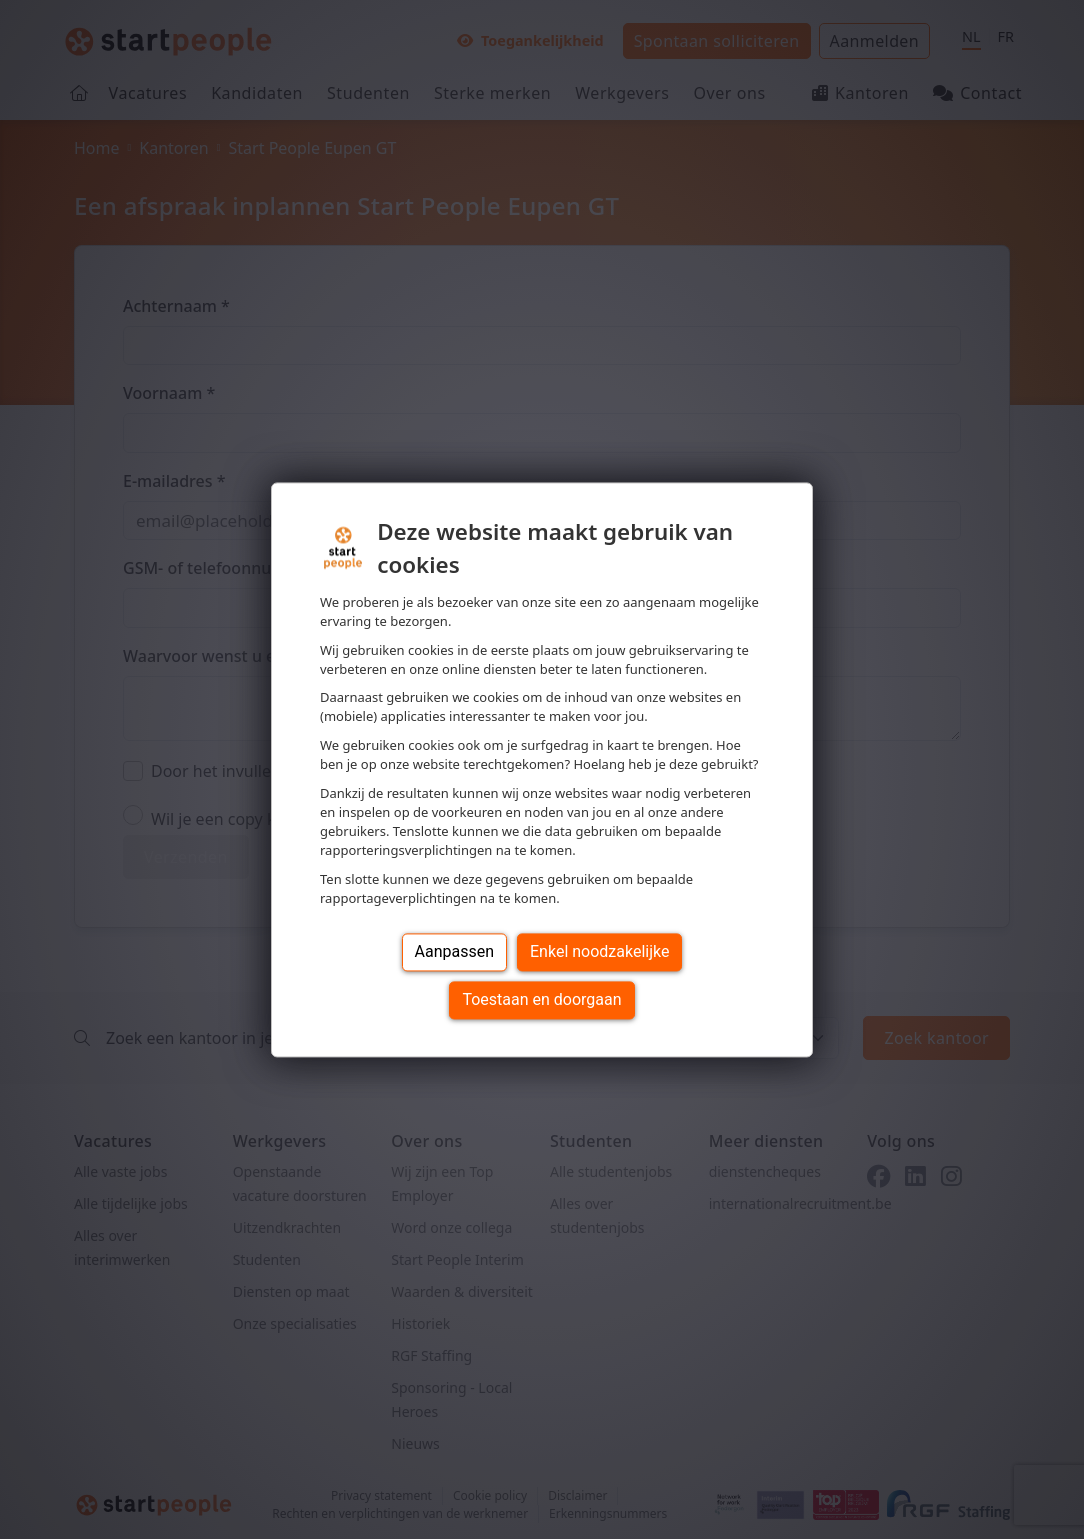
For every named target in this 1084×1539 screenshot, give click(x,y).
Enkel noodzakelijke (599, 951)
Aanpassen (455, 951)
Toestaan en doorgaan (541, 999)
